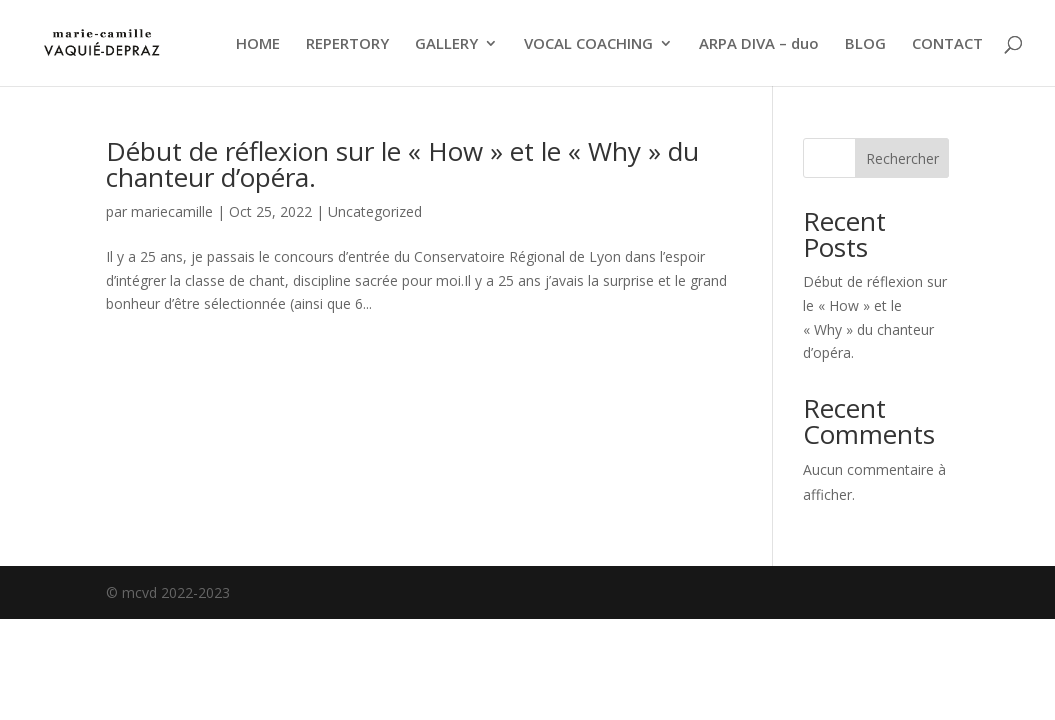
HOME (258, 44)
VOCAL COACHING (588, 44)
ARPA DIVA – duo (759, 44)
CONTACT (947, 44)
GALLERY (446, 44)
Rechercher (902, 158)
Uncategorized (375, 211)
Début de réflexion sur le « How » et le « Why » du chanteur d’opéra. (402, 164)
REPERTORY (347, 44)
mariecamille (172, 211)
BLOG (865, 44)
